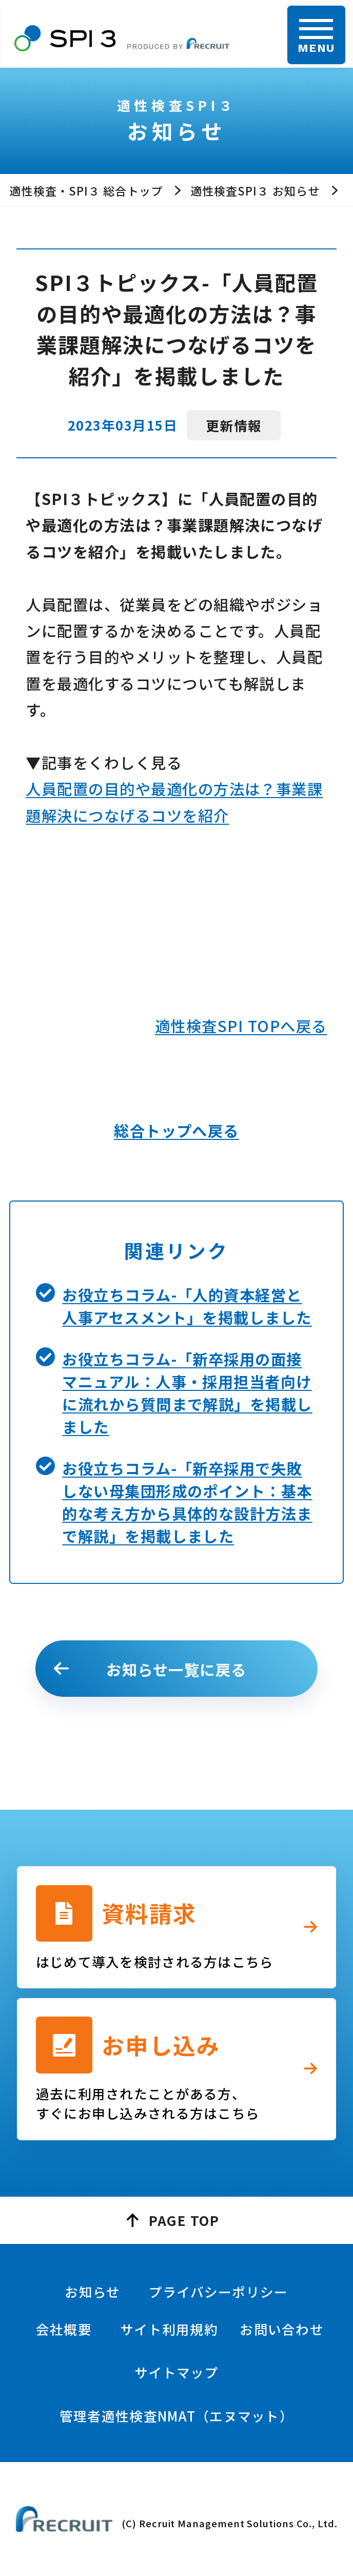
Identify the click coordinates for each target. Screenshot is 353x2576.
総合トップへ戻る (176, 1130)
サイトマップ (176, 2371)
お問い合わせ (282, 2328)
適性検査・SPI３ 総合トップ (86, 190)
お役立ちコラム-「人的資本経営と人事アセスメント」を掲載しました (186, 1306)
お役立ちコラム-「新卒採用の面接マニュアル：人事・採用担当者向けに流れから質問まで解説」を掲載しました (187, 1392)
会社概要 (64, 2328)
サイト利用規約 (169, 2328)
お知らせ (92, 2291)
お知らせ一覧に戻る (176, 1669)
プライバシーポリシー (218, 2291)
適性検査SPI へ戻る (241, 1025)
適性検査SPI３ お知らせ (255, 190)
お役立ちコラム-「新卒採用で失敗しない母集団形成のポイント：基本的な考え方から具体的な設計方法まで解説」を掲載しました (187, 1501)
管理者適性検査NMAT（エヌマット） (176, 2415)
